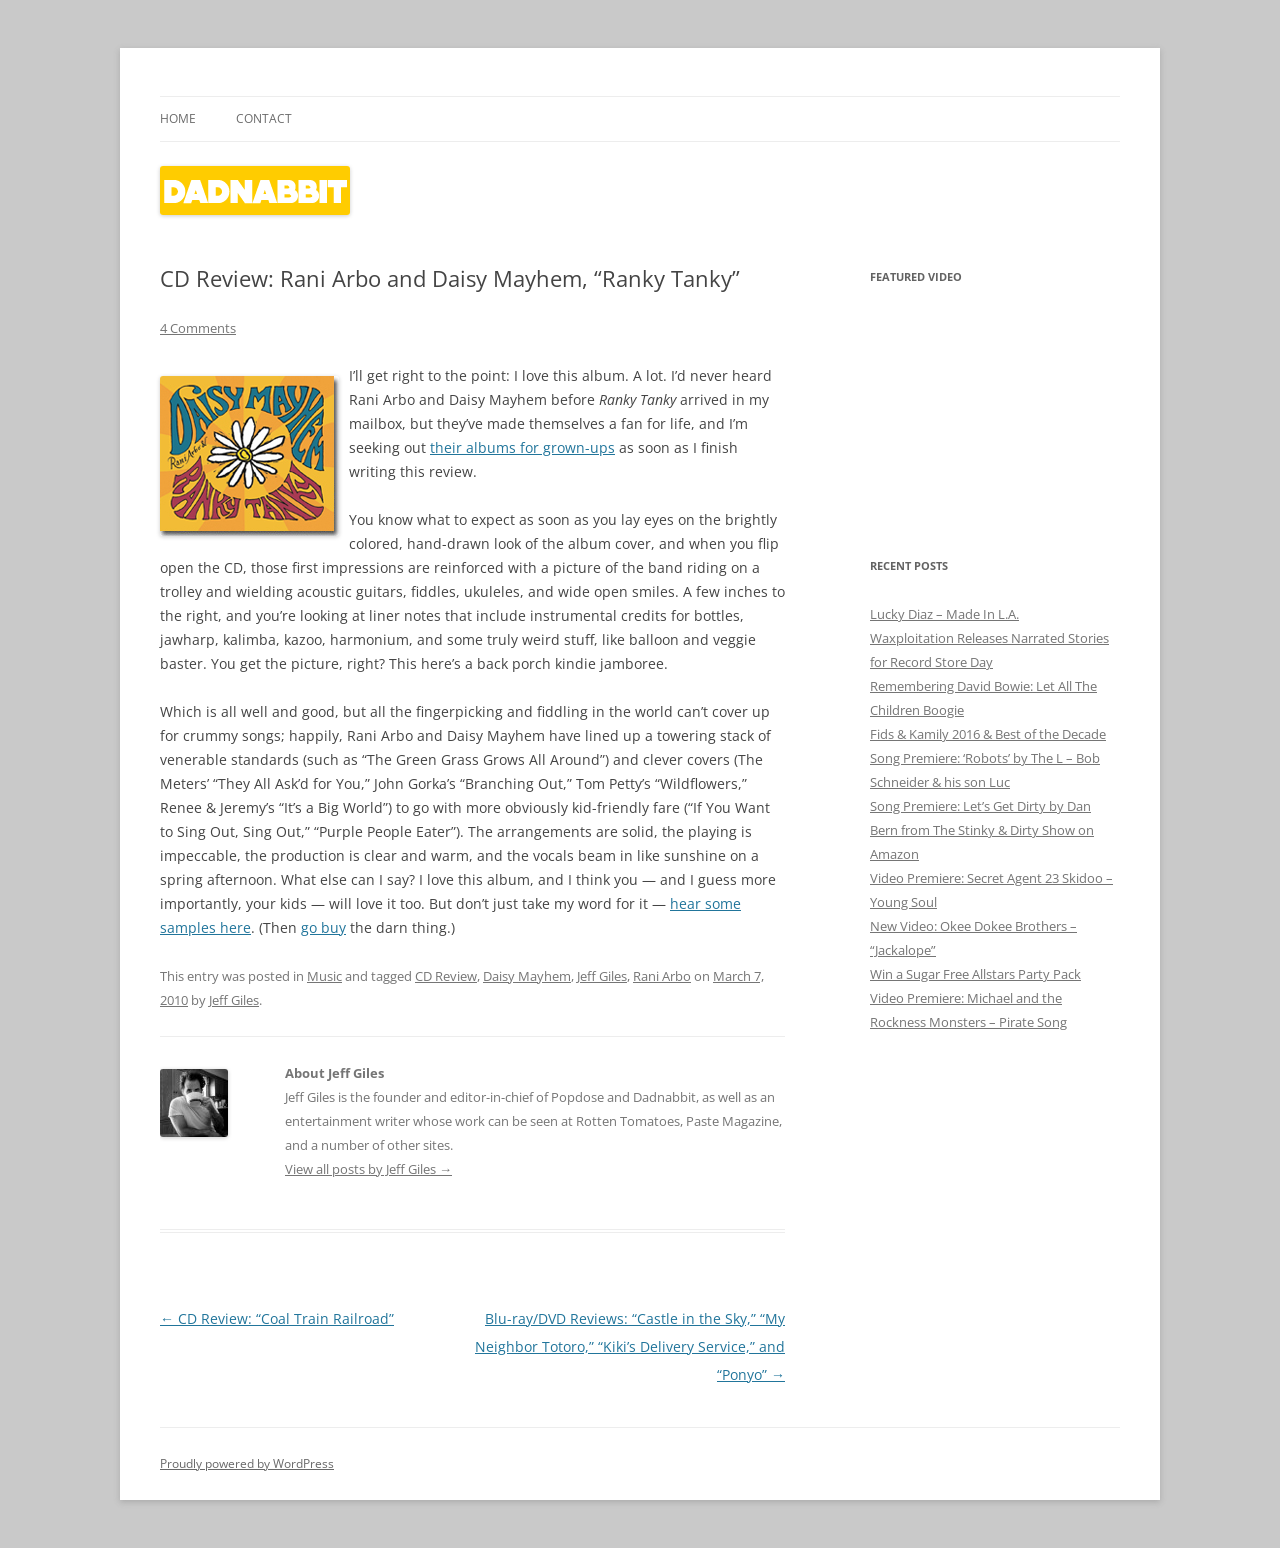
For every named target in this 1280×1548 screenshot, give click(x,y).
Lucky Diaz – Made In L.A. (944, 614)
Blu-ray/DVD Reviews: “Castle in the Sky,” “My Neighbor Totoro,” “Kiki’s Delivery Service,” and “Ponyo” (630, 1346)
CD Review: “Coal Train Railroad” (277, 1318)
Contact (264, 118)
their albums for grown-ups (522, 447)
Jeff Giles (602, 976)
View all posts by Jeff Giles (368, 1169)
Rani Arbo (662, 976)
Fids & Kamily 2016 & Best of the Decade (988, 734)
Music (324, 976)
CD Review (446, 976)
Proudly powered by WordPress (247, 1463)
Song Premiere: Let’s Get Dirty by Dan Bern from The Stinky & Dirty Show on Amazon (982, 830)
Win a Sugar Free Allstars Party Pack (975, 974)
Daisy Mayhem (527, 976)
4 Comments (198, 328)
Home (178, 118)
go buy (323, 927)
